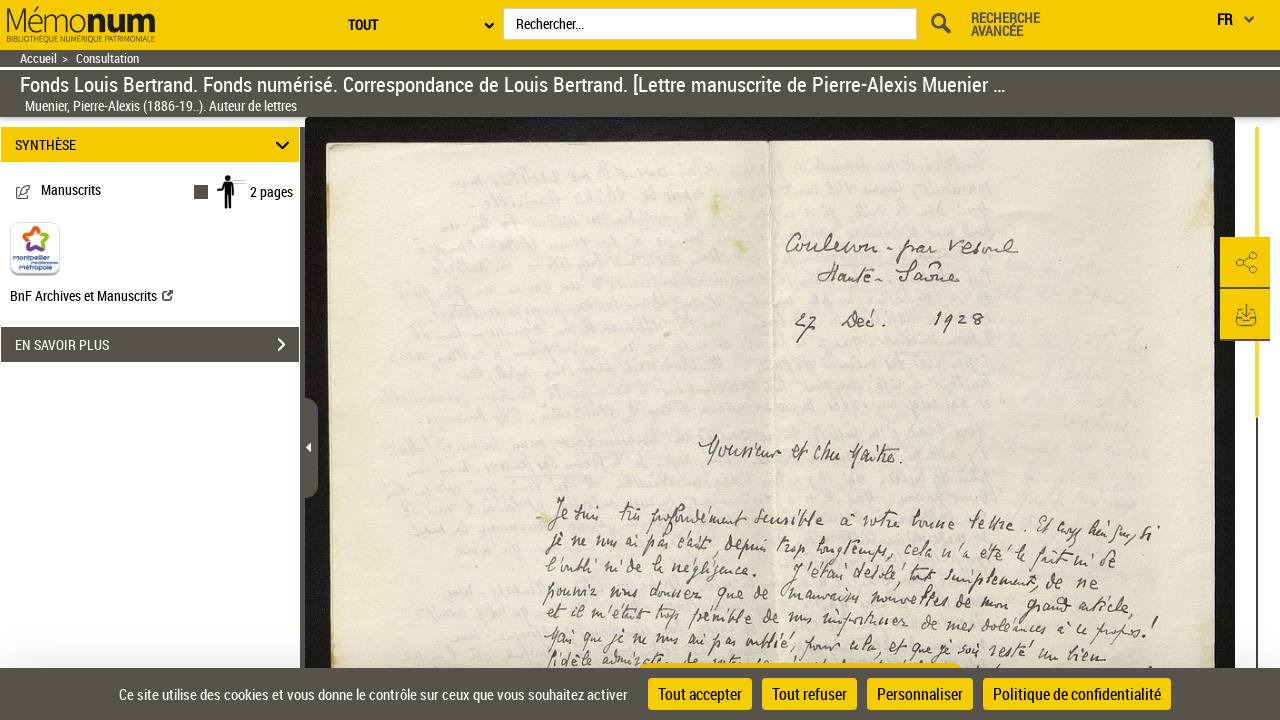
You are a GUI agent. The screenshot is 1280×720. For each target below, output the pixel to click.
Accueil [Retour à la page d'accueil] (38, 58)
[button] (1245, 263)
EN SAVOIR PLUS (157, 345)
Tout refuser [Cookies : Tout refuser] (809, 694)
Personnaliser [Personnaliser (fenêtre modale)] (920, 694)
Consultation (107, 58)
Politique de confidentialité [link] (1077, 694)
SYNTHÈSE (155, 144)
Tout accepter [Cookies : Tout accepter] (700, 694)
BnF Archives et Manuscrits (91, 295)
